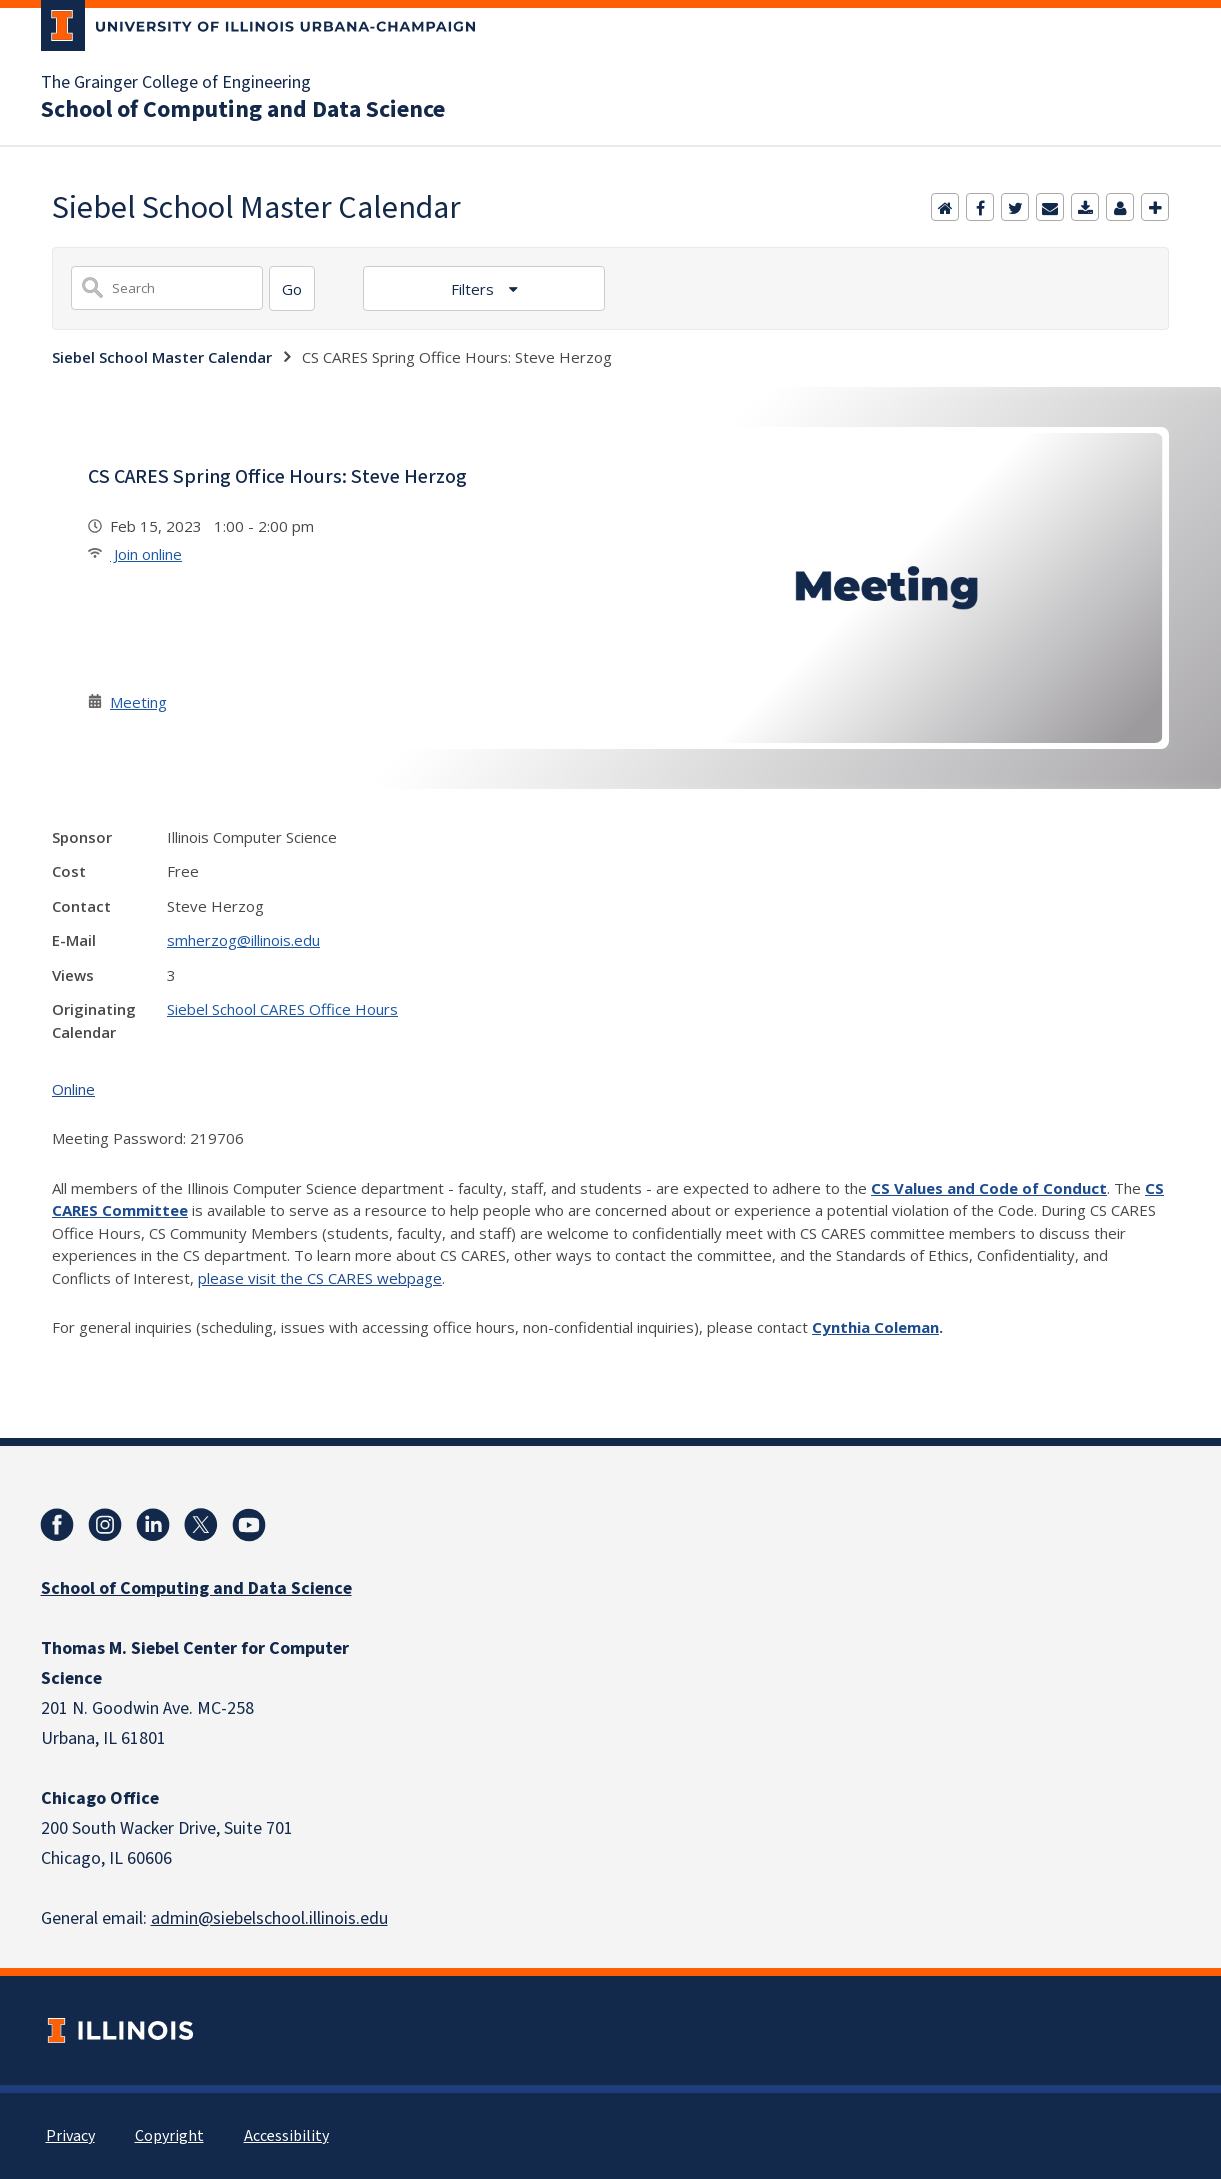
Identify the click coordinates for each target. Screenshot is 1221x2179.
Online (73, 1089)
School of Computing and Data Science (243, 110)
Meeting (138, 702)
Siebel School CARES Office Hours (282, 1009)
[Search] (292, 288)
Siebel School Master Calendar (162, 357)
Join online (146, 554)
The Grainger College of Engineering (176, 83)
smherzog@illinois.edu (243, 940)
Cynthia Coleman (875, 1327)
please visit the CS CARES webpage (320, 1278)
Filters (474, 289)
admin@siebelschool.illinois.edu (269, 1918)
